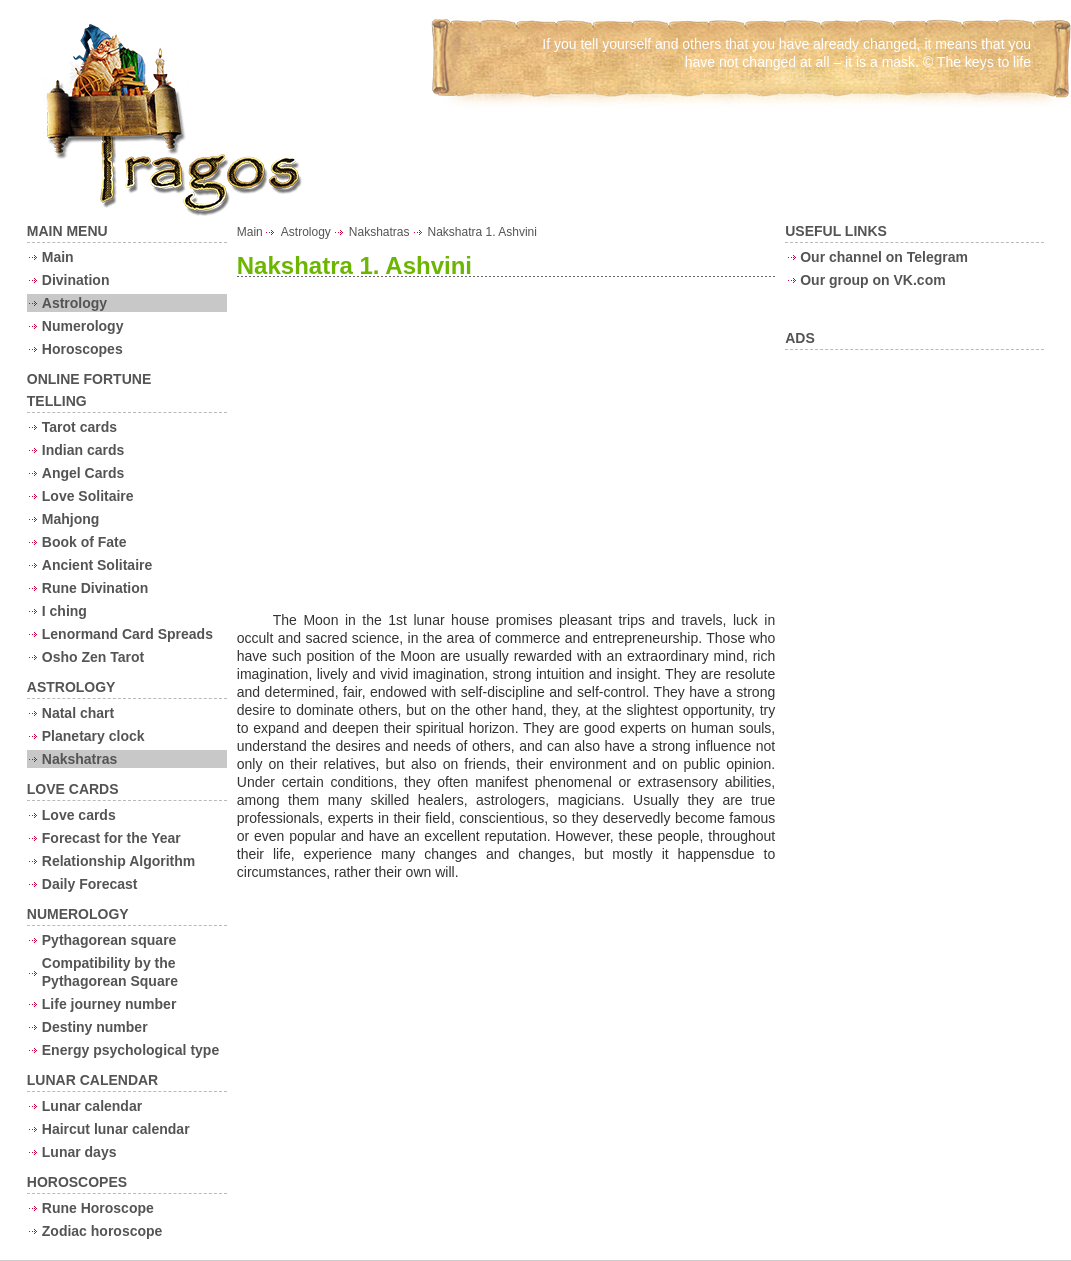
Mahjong (71, 519)
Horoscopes (82, 349)
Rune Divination (95, 588)
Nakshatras (80, 759)
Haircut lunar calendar (116, 1129)
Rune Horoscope (98, 1208)
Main (58, 257)
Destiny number (95, 1027)
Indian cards (83, 450)
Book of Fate (84, 542)
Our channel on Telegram (884, 257)
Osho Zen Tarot (93, 657)
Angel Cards (83, 473)
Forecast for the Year (111, 838)
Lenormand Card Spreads (127, 634)
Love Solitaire (88, 496)
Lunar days (79, 1152)
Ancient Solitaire (97, 565)
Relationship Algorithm (118, 861)
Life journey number (109, 1004)
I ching (64, 611)
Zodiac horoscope (102, 1231)
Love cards (79, 815)
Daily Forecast (90, 884)
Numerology (83, 326)
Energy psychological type (130, 1050)
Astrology (74, 303)
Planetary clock (93, 736)
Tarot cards (79, 427)
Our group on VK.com (872, 280)
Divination (76, 280)
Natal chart (78, 713)
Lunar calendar (92, 1106)
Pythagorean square (109, 940)
